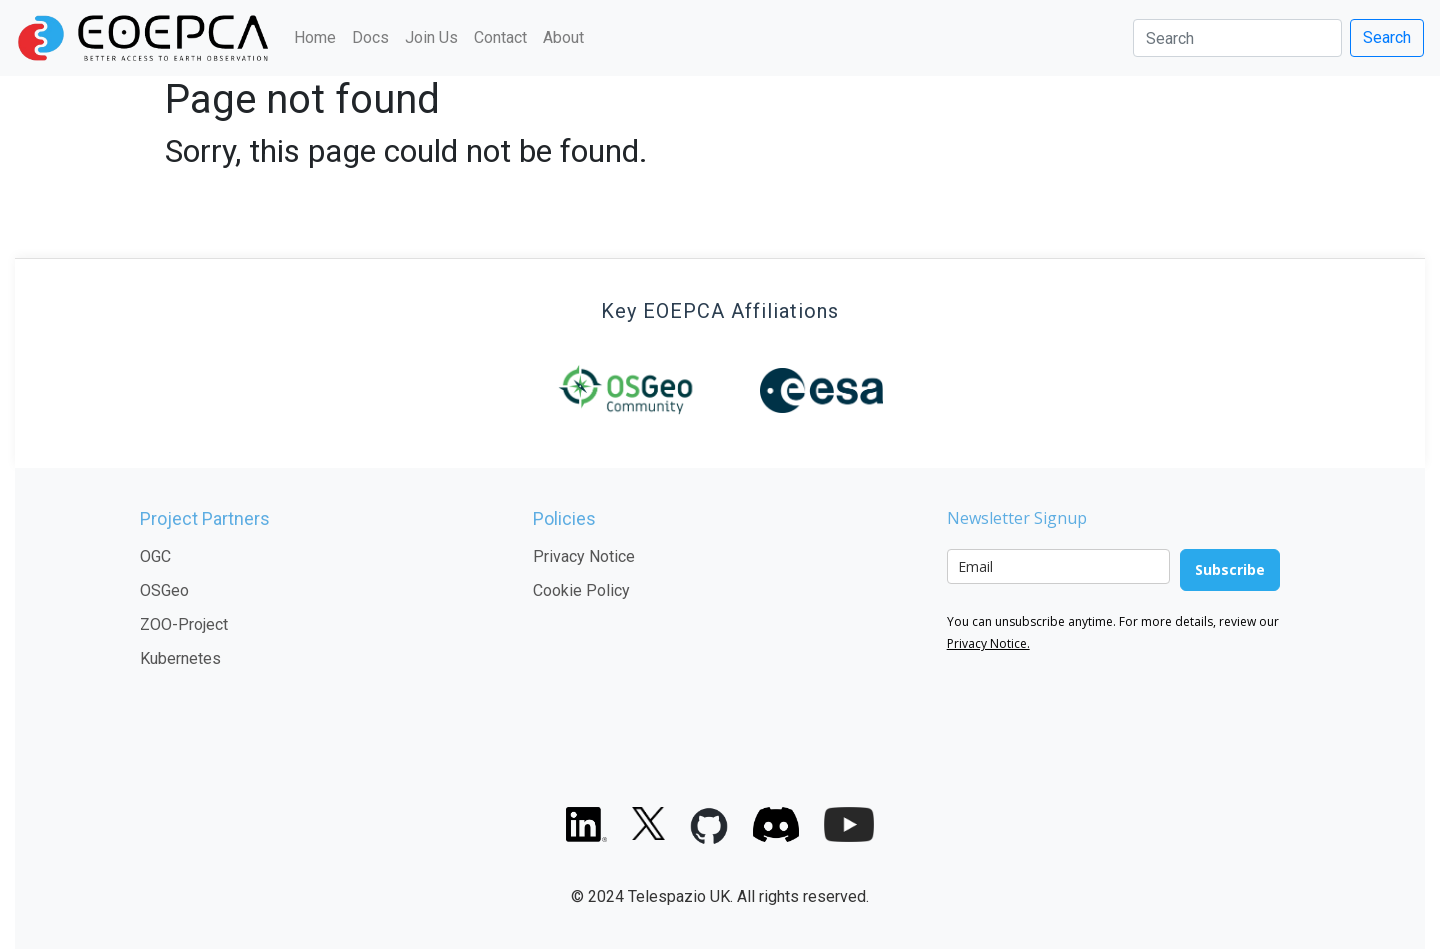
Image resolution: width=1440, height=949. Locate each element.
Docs (370, 37)
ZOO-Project (184, 624)
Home (315, 37)
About (563, 37)
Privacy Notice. (988, 643)
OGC (155, 556)
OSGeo (164, 590)
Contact (500, 37)
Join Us (431, 37)
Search (1387, 37)
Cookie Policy (581, 590)
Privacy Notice (584, 556)
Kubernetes (180, 658)
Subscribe (1230, 569)
